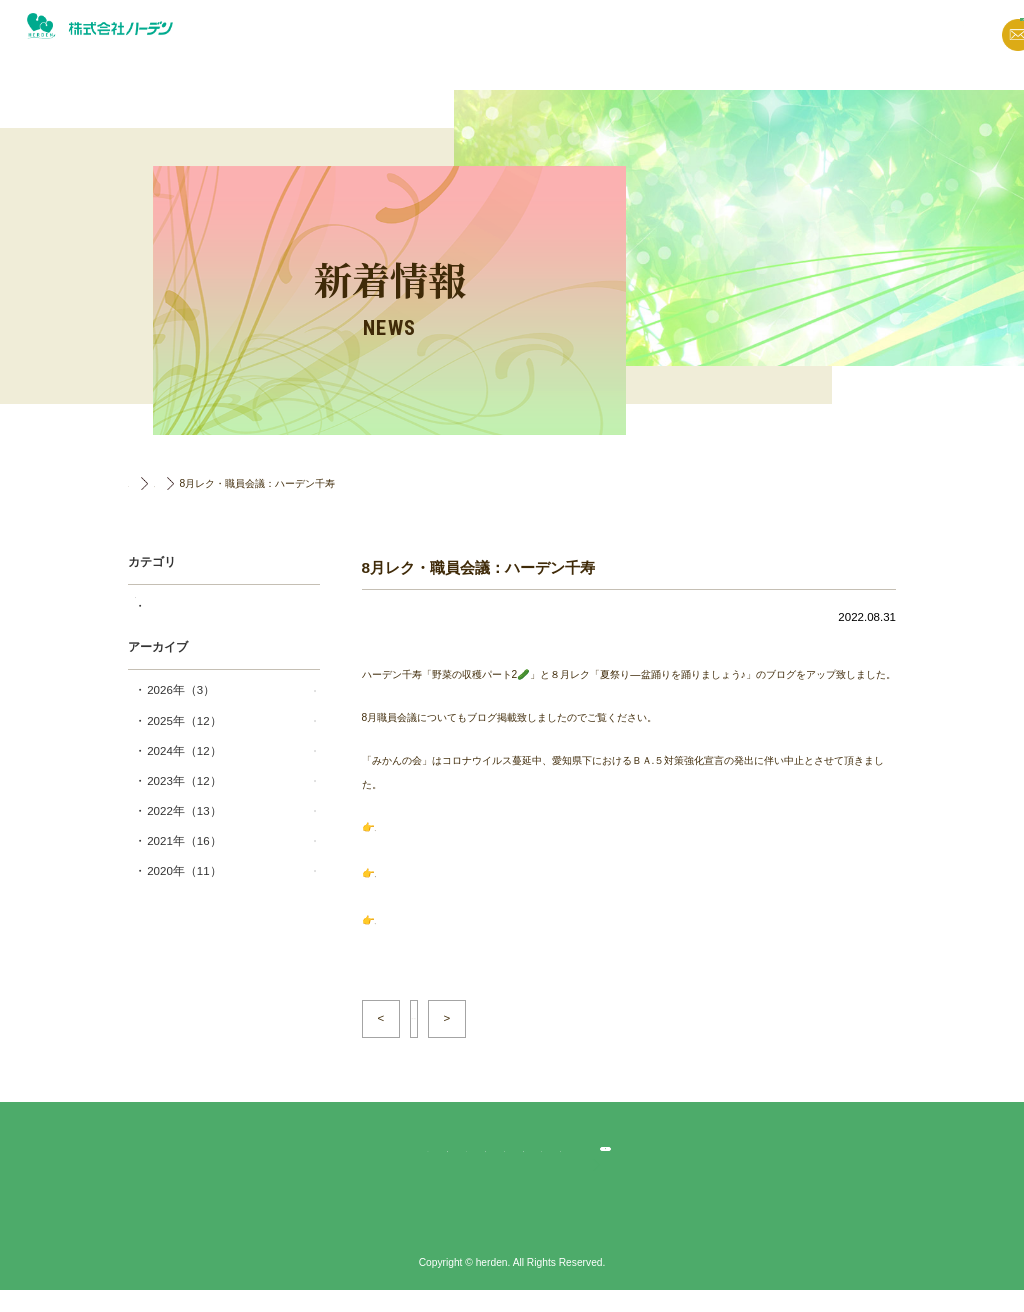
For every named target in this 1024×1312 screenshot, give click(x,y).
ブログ (616, 34)
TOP (138, 483)
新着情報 (549, 34)
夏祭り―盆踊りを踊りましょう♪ (447, 870)
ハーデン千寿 (393, 1155)
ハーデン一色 (560, 1155)
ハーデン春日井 (477, 1155)
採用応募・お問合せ (789, 1155)
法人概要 (683, 34)
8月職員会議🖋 (409, 914)
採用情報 (976, 56)
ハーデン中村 (639, 1155)
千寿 (177, 606)
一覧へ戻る (462, 1008)
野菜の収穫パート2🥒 (424, 827)
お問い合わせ (881, 36)
